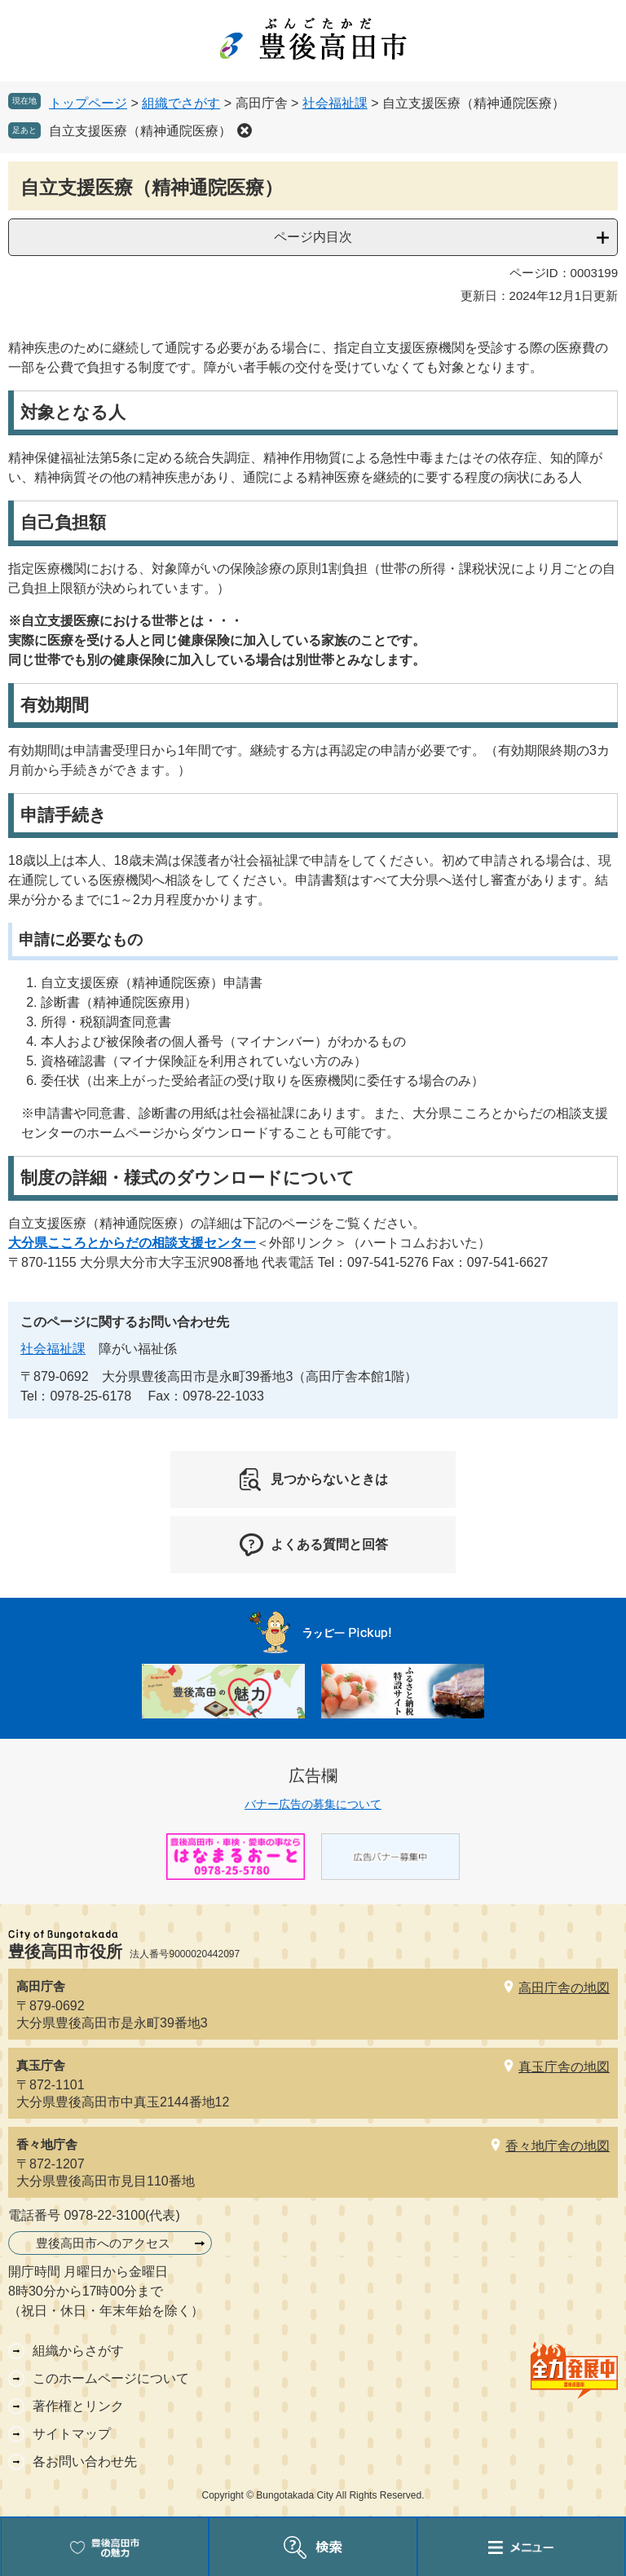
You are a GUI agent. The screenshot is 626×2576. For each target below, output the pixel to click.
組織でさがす (181, 103)
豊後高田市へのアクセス (103, 2243)
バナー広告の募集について (313, 1804)
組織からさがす (78, 2351)
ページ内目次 (313, 237)
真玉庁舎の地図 (564, 2067)
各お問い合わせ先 (85, 2461)
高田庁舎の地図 (564, 1988)
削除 (244, 130)
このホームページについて (111, 2378)
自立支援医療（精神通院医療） (140, 131)
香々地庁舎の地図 (557, 2146)
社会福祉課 (335, 103)
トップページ (88, 103)
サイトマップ (72, 2434)
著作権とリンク (78, 2406)
